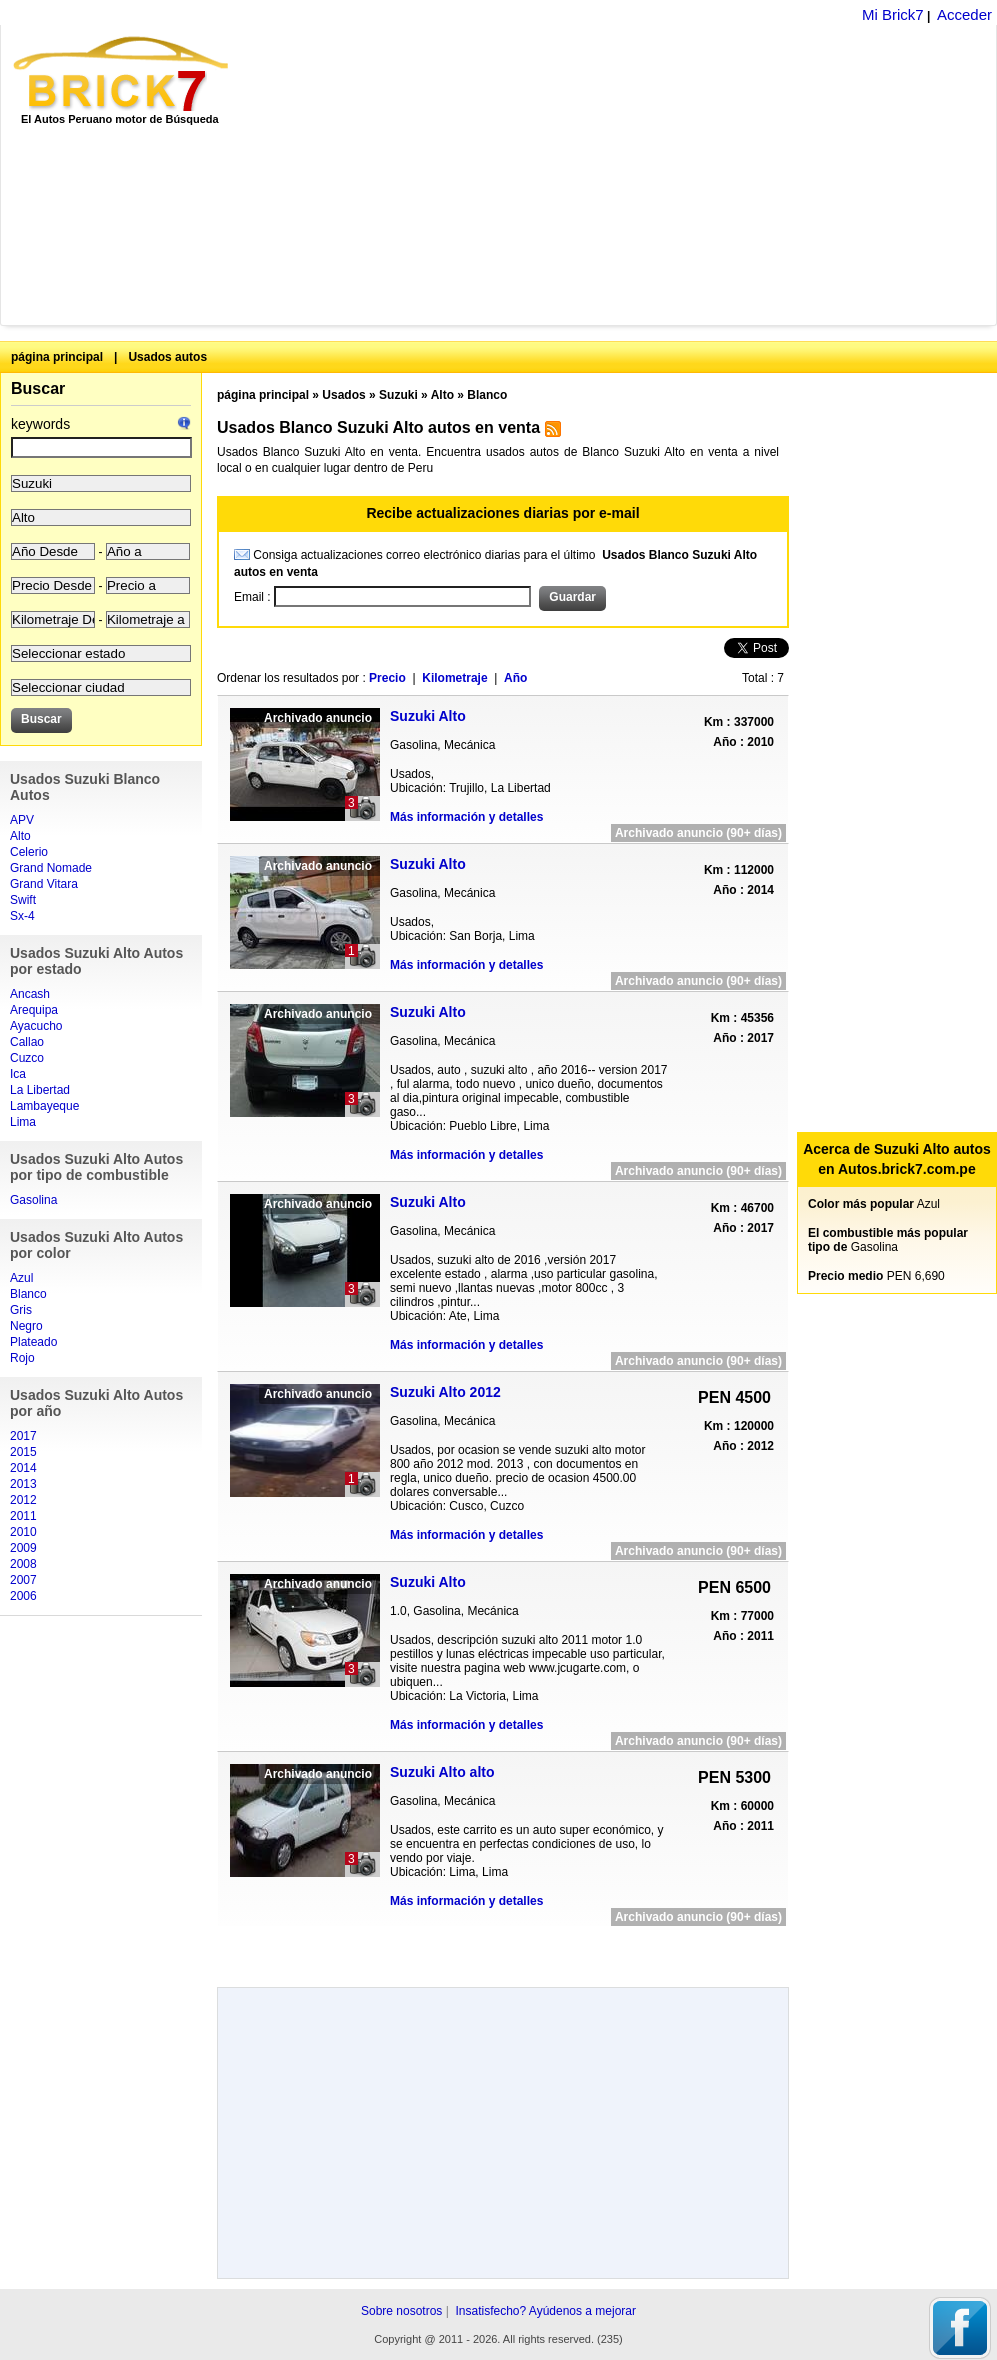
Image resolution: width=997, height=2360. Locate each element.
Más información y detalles (466, 817)
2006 (23, 1596)
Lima (23, 1122)
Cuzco (27, 1058)
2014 (23, 1468)
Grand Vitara (44, 884)
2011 (23, 1516)
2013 (23, 1484)
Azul (21, 1278)
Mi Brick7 (893, 14)
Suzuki (398, 395)
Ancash (30, 994)
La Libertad (40, 1090)
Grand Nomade (51, 868)
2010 (23, 1532)
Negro (26, 1326)
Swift (23, 900)
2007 (23, 1580)
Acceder (964, 14)
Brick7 (122, 74)
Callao (27, 1042)
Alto (20, 836)
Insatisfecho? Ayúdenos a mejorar (545, 2311)
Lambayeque (44, 1106)
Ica (18, 1074)
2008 (23, 1564)
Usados (343, 395)
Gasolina (33, 1200)
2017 (23, 1436)
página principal (57, 357)
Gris (21, 1310)
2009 (23, 1548)
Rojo (22, 1358)
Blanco (28, 1294)
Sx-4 (22, 916)
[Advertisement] (531, 175)
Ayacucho (36, 1026)
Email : (254, 597)
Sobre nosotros (401, 2311)
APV (22, 820)
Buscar (38, 388)
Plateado (33, 1342)
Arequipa (34, 1010)
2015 (23, 1452)
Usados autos (167, 357)
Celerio (29, 852)
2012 (23, 1500)
